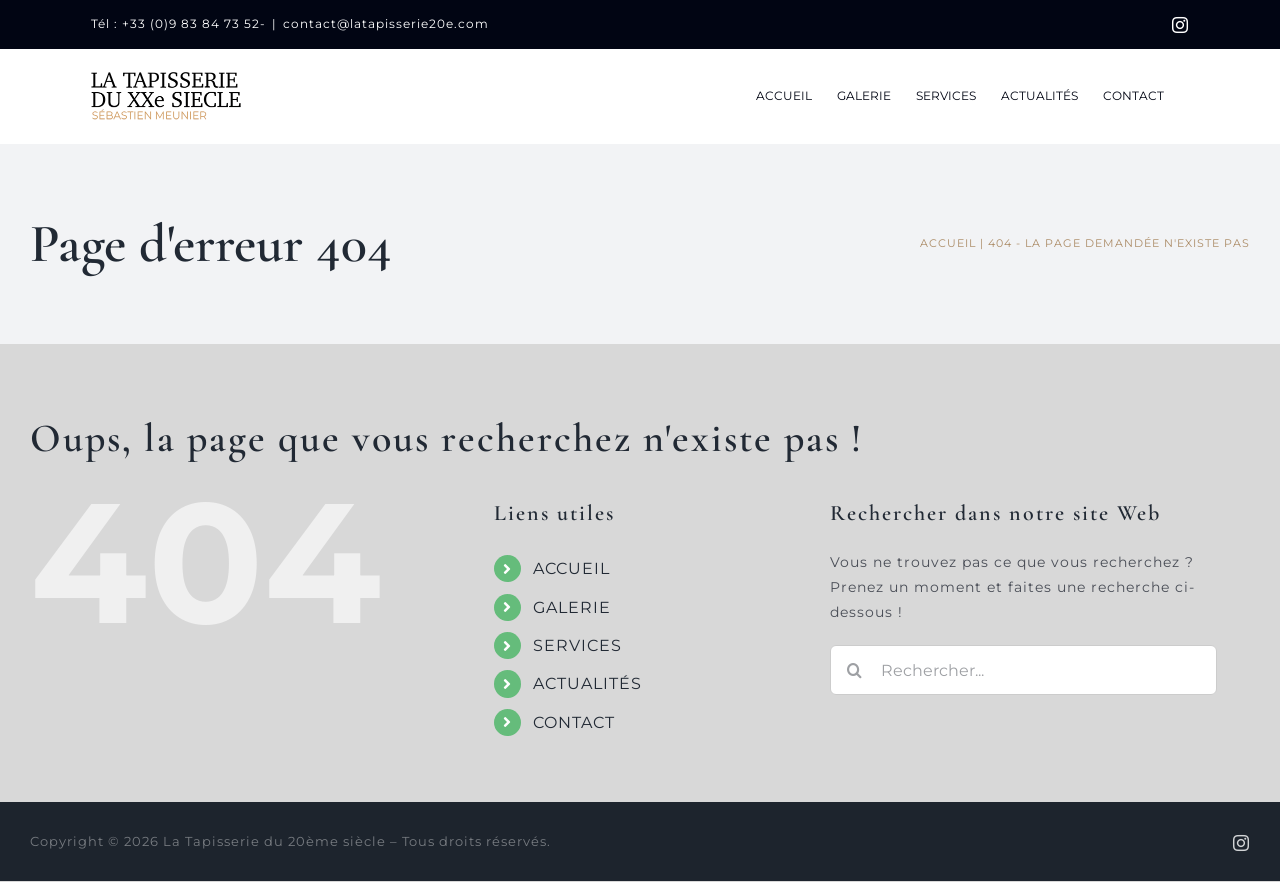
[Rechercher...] (1023, 670)
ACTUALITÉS (587, 683)
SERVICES (577, 645)
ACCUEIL (571, 568)
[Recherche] (855, 670)
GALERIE (572, 607)
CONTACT (574, 722)
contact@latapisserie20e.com (386, 23)
